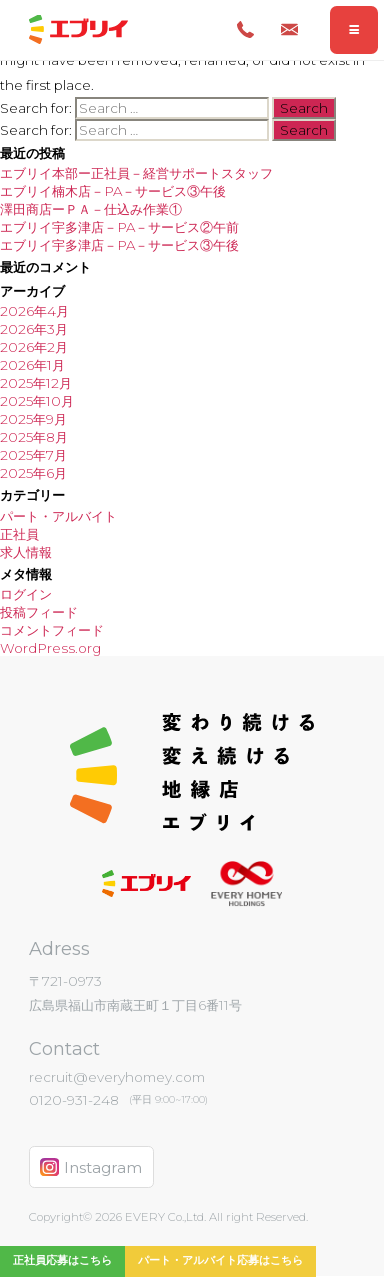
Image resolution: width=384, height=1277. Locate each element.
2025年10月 (37, 401)
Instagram (91, 1167)
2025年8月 (34, 437)
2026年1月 (32, 365)
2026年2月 (34, 347)
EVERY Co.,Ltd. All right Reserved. (215, 1217)
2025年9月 (33, 419)
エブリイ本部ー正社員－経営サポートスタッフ (136, 173)
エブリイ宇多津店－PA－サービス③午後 (119, 245)
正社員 (19, 534)
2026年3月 (34, 329)
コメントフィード (52, 630)
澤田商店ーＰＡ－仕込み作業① (91, 209)
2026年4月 (34, 311)
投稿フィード (39, 612)
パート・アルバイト (58, 516)
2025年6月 (33, 473)
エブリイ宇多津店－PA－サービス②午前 (119, 227)
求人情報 (26, 552)
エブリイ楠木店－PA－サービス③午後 (113, 191)
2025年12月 (36, 383)
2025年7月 (33, 455)
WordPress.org (50, 648)
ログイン (26, 594)
